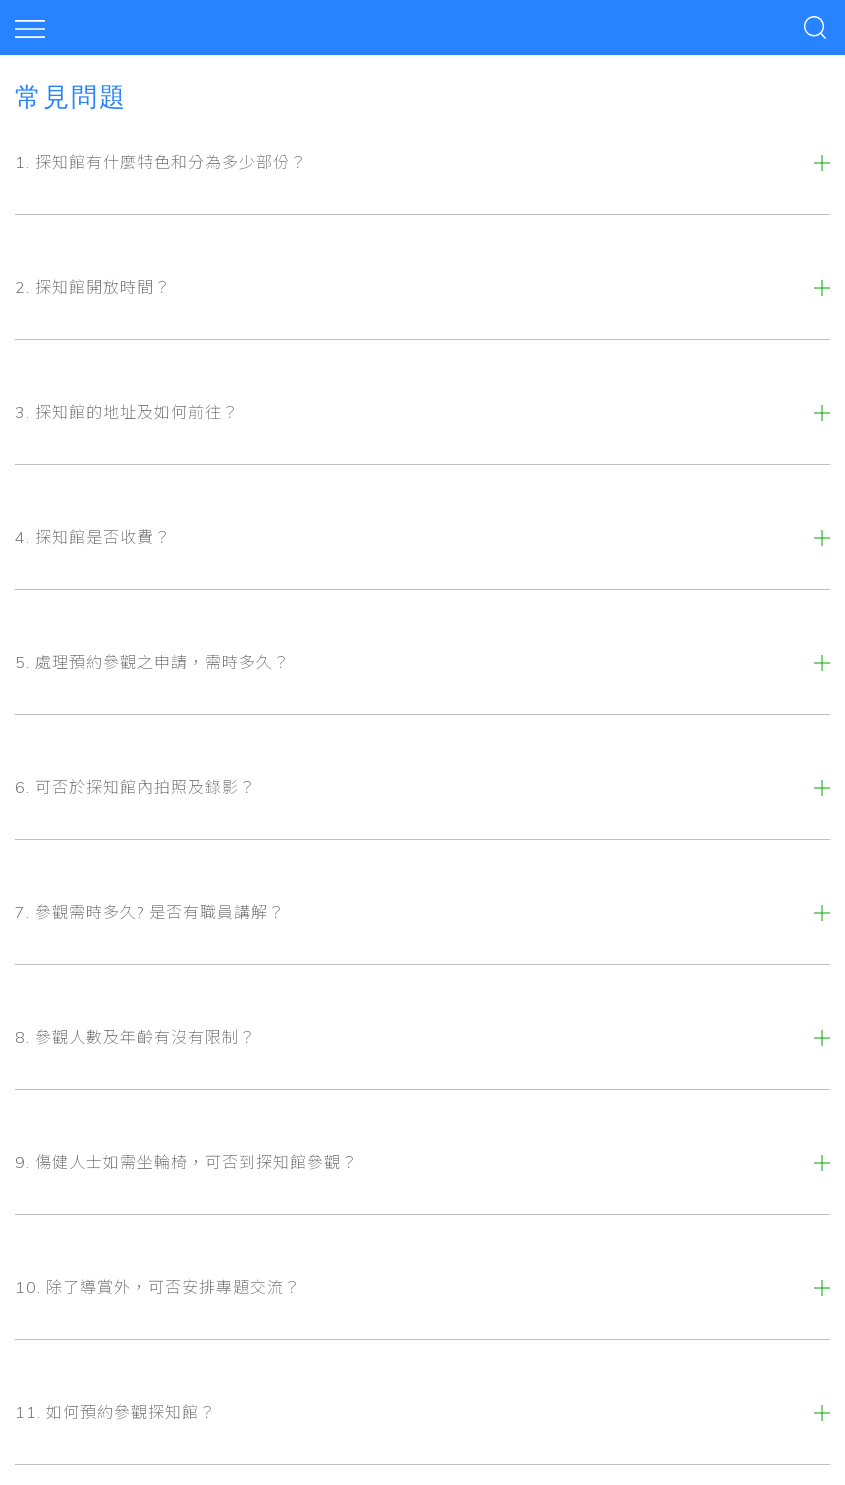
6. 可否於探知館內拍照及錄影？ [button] (135, 787)
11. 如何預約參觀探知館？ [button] (115, 1412)
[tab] (422, 162)
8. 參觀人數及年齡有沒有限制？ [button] (135, 1037)
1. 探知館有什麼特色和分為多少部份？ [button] (161, 162)
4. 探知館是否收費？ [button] (93, 537)
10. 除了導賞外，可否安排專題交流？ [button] (158, 1287)
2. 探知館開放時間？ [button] (93, 287)
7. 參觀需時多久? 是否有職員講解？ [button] (150, 912)
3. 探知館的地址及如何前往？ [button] (127, 412)
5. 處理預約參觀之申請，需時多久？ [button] (152, 662)
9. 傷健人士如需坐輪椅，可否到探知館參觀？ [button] (186, 1162)
